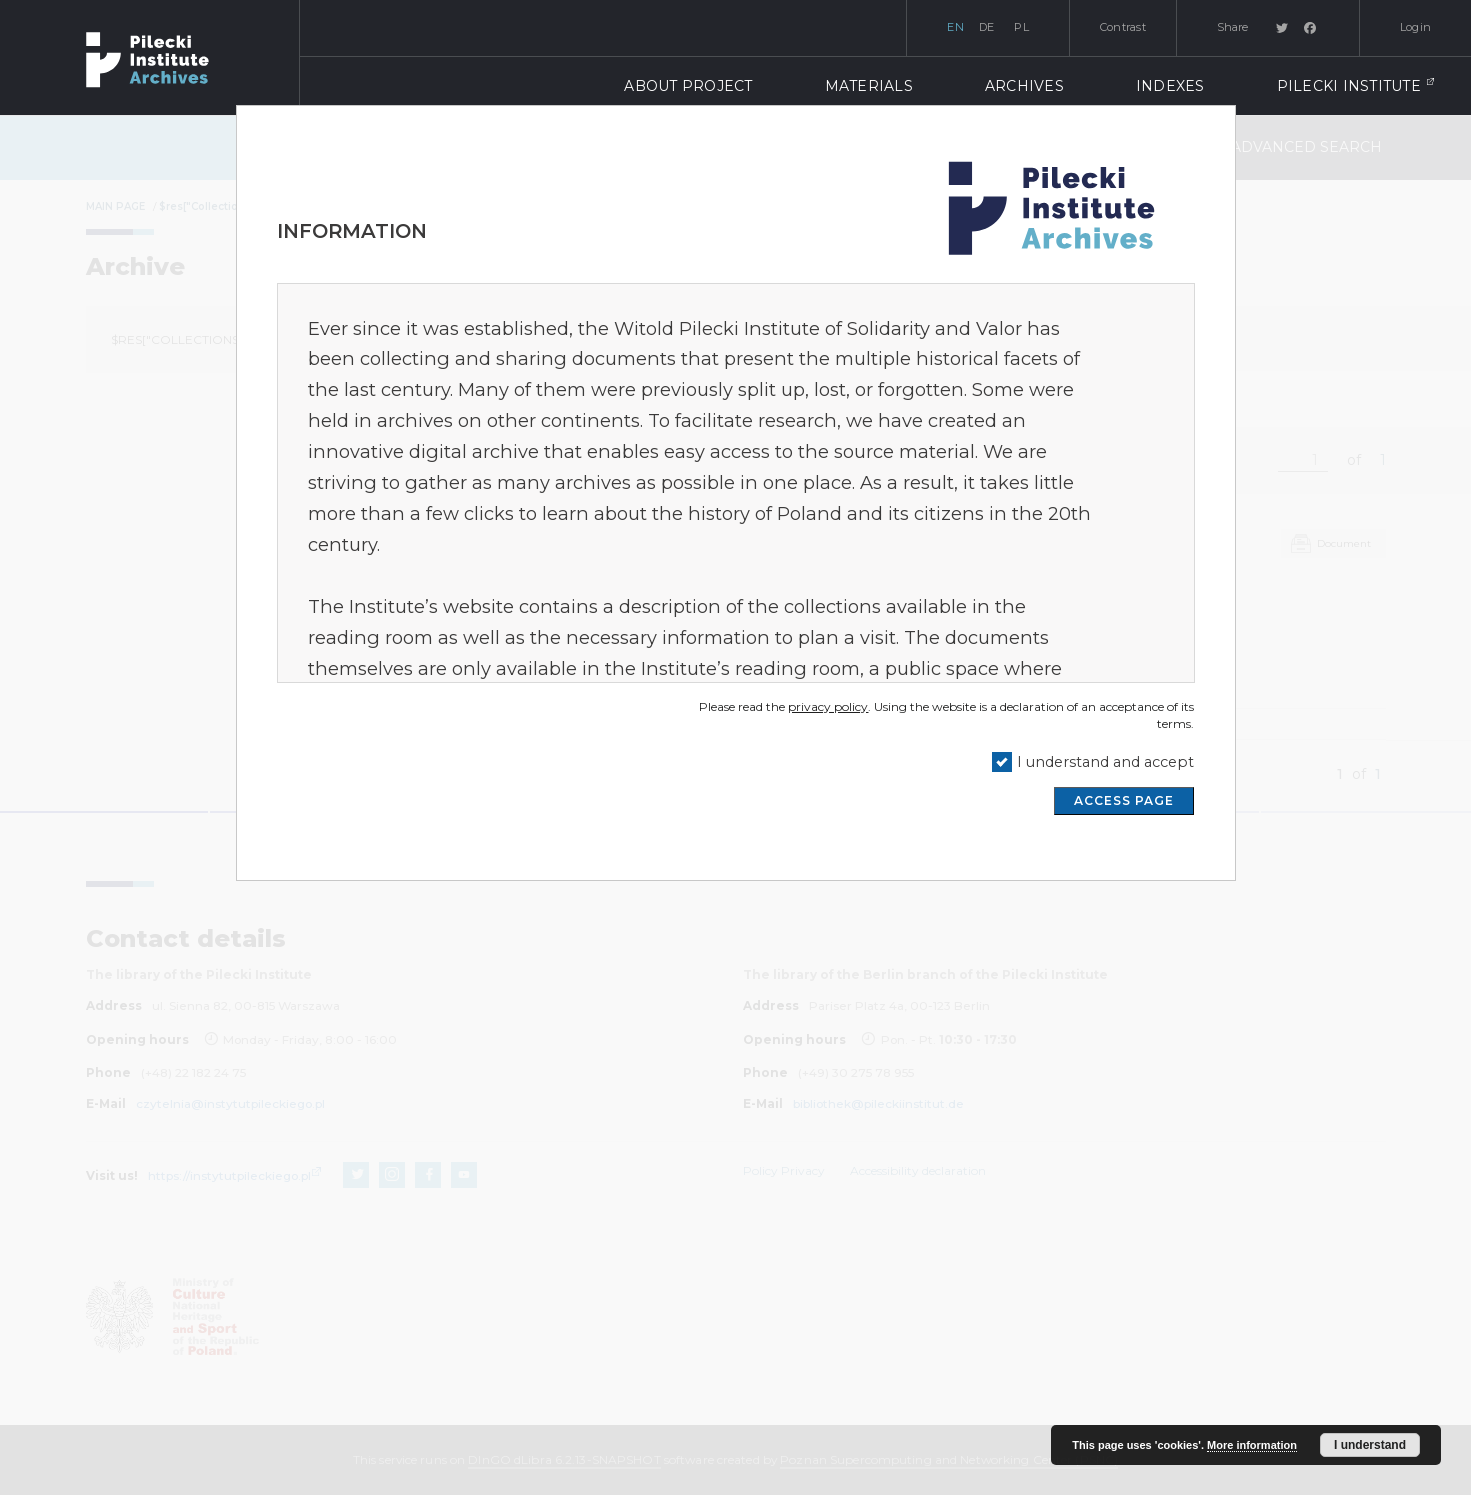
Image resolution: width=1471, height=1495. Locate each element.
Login (1415, 27)
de (987, 27)
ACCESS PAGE (1124, 800)
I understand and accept (1105, 762)
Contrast (1123, 27)
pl (1021, 27)
